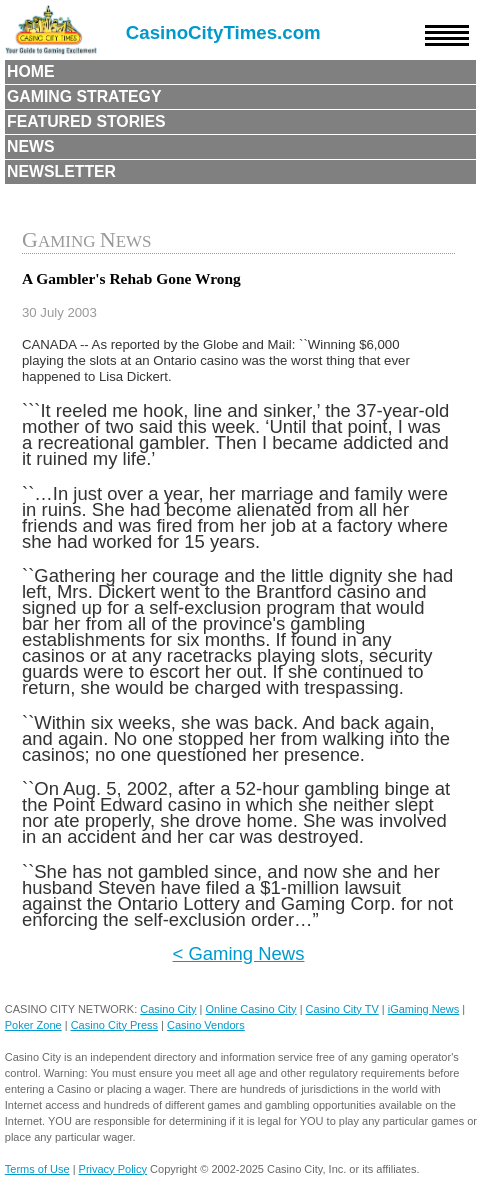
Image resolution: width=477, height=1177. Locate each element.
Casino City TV (342, 1009)
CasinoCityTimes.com (223, 32)
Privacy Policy (113, 1169)
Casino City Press (114, 1025)
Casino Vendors (206, 1025)
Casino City (168, 1009)
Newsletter (61, 171)
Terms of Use (37, 1169)
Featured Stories (86, 121)
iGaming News (424, 1009)
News (31, 146)
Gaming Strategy (84, 96)
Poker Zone (33, 1025)
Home (31, 71)
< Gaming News (239, 953)
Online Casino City (251, 1009)
